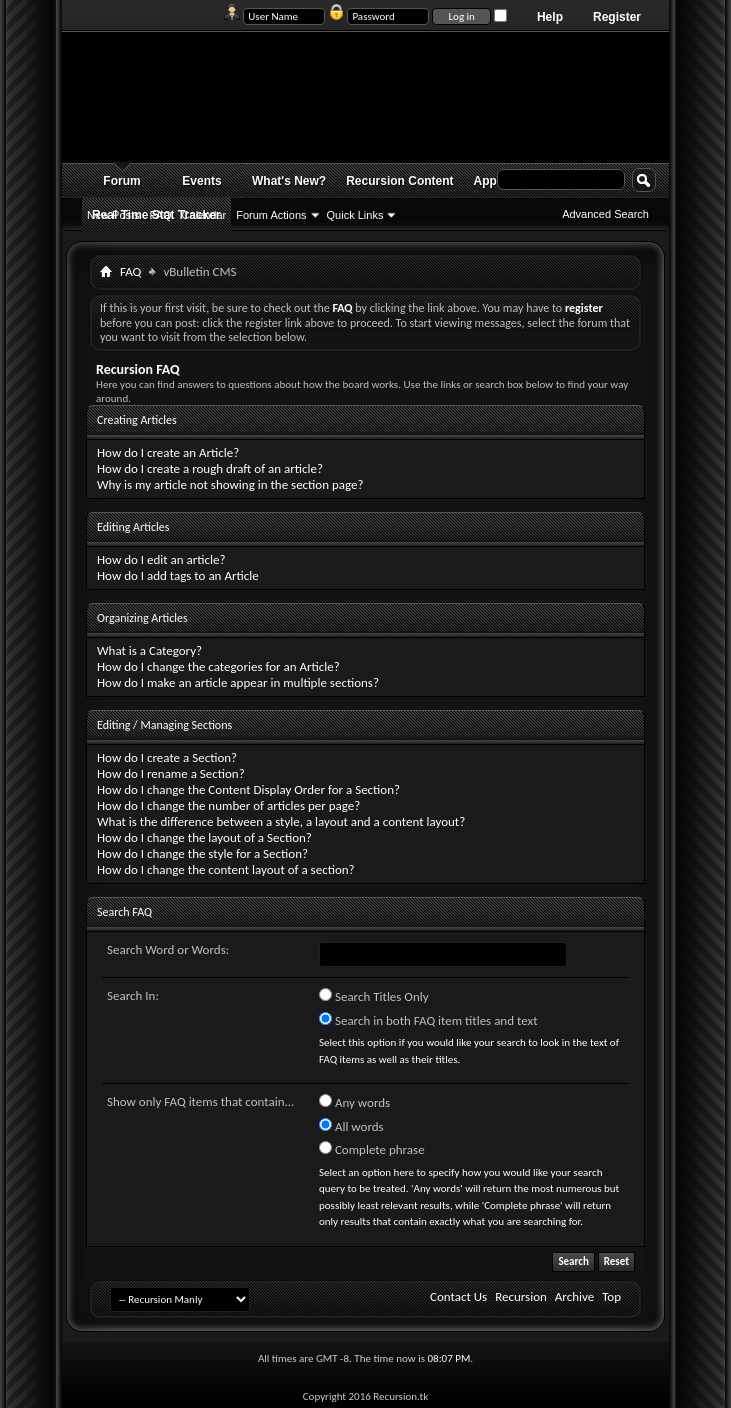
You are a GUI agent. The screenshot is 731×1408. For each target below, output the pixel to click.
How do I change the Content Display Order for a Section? (248, 789)
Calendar (204, 215)
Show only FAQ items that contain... (200, 1101)
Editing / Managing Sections (164, 725)
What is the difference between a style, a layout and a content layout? (281, 821)
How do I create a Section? (167, 757)
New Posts (113, 215)
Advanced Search (605, 214)
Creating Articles (137, 420)
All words (351, 1126)
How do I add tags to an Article (178, 575)
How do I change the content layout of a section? (226, 869)
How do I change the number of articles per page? (228, 805)
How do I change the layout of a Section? (204, 837)
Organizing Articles (142, 618)
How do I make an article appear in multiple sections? (238, 682)
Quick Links (355, 215)
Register (617, 17)
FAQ (161, 215)
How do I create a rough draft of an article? (210, 468)
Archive (574, 1296)
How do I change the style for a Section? (202, 853)
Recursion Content (399, 181)
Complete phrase (372, 1149)
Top (611, 1296)
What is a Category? (149, 650)
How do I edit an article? (161, 559)
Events (201, 181)
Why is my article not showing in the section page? (230, 484)
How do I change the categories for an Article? (218, 666)
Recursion (521, 1296)
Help (550, 17)
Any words (354, 1102)
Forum (121, 181)
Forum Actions (271, 215)
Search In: (133, 995)
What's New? (289, 181)
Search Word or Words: (168, 949)
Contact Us (458, 1296)
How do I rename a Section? (171, 773)
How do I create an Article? (168, 452)
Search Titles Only (374, 996)
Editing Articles (133, 527)
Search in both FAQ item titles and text (428, 1020)
